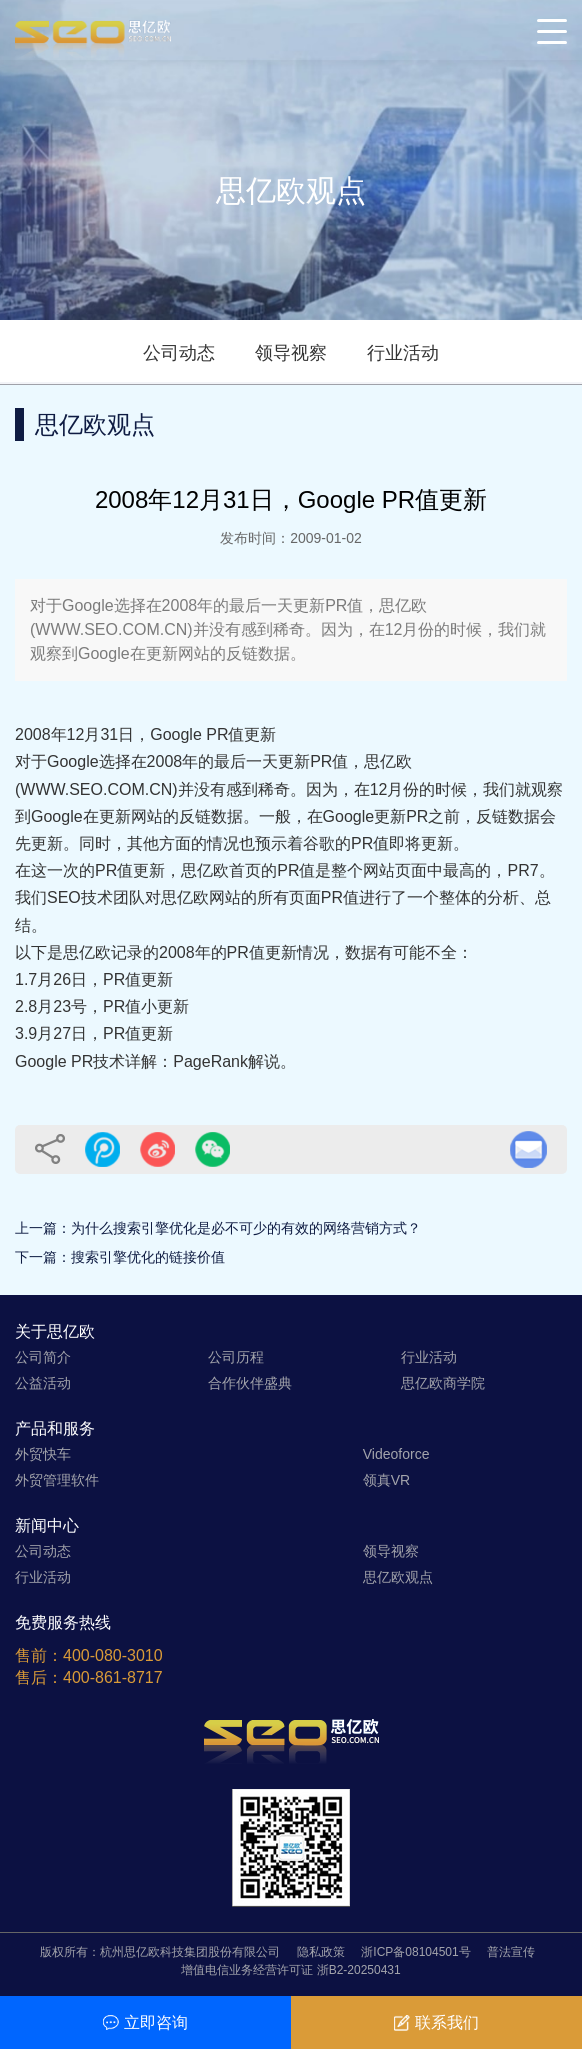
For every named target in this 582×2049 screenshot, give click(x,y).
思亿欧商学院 (443, 1383)
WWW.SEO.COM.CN (96, 789)
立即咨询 (145, 2022)
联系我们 (436, 2022)
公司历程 (236, 1357)
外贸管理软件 (57, 1480)
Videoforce (396, 1454)
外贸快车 (43, 1454)
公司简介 (43, 1357)
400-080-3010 (113, 1655)
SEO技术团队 (96, 897)
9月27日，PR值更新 (100, 1033)
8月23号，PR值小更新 (108, 1006)
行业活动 (403, 353)
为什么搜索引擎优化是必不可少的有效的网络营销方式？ (246, 1228)
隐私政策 (321, 1952)
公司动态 (179, 353)
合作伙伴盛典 (250, 1383)
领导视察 (291, 353)
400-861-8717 (113, 1677)
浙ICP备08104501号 (415, 1952)
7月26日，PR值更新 (100, 979)
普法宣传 (511, 1952)
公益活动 (43, 1383)
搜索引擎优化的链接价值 (148, 1257)
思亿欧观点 (398, 1577)
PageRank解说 (226, 1061)
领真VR (386, 1480)
